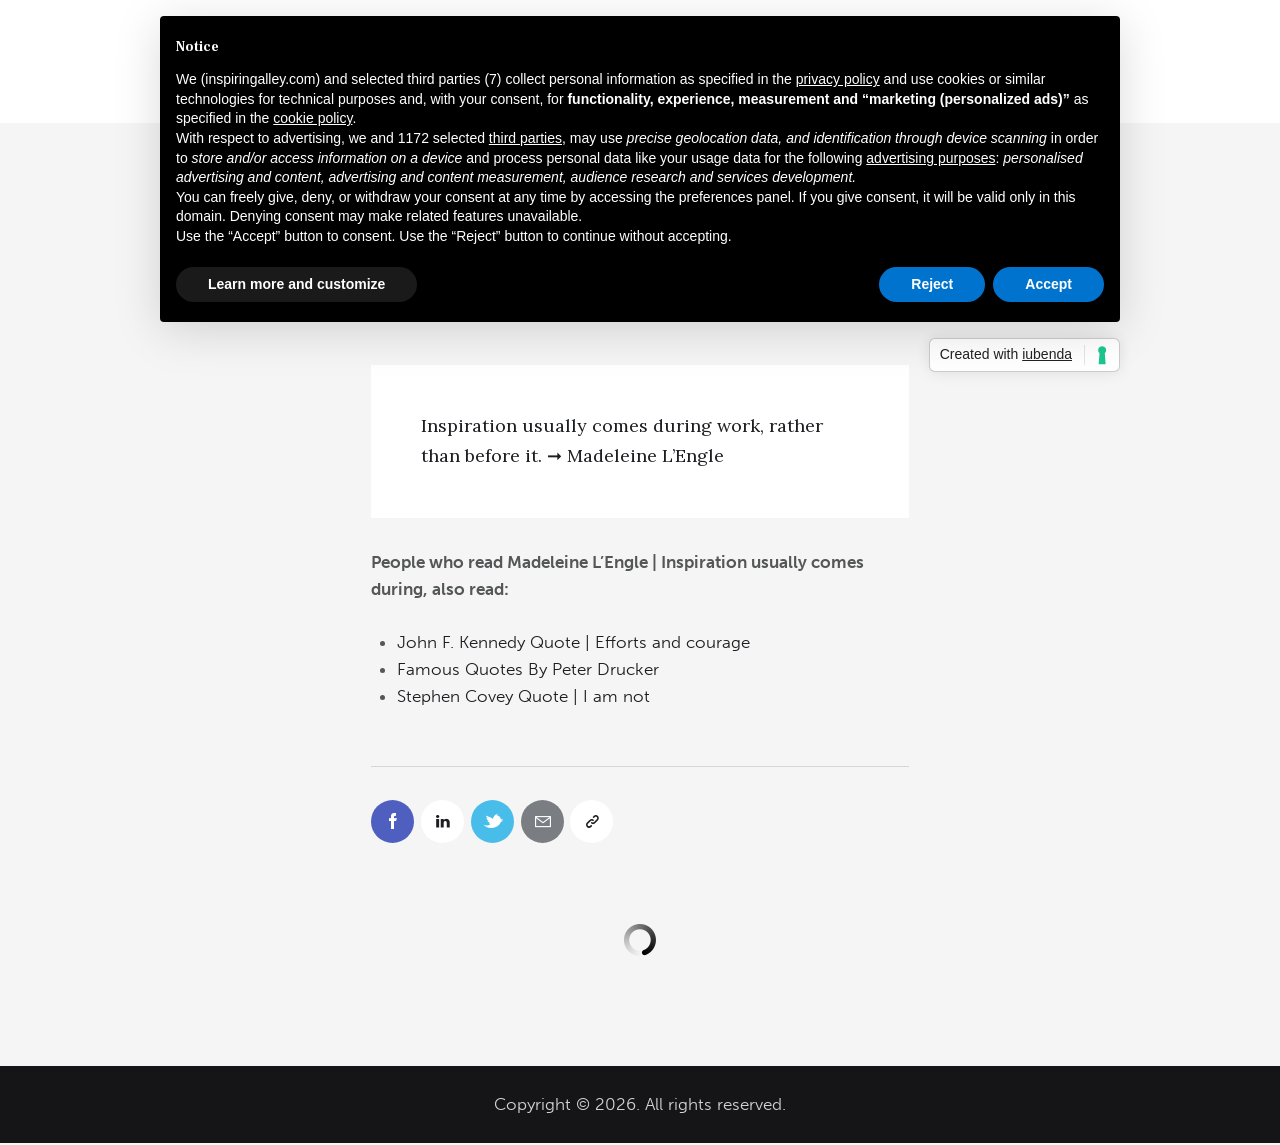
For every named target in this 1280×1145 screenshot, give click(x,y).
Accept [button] (1048, 284)
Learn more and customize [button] (296, 284)
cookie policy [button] (312, 118)
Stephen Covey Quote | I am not (523, 696)
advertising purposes (930, 158)
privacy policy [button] (838, 79)
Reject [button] (932, 284)
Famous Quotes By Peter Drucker (528, 669)
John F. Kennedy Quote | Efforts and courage (573, 642)
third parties (525, 138)
